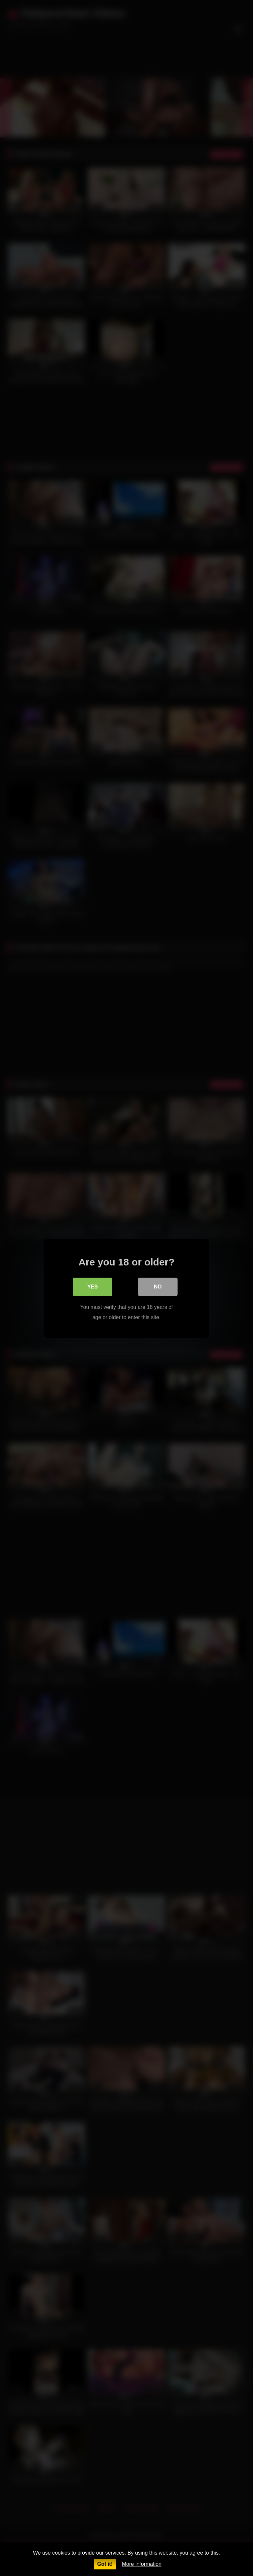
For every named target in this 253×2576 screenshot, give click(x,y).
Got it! (105, 2564)
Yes (92, 1286)
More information (141, 2564)
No (158, 1286)
